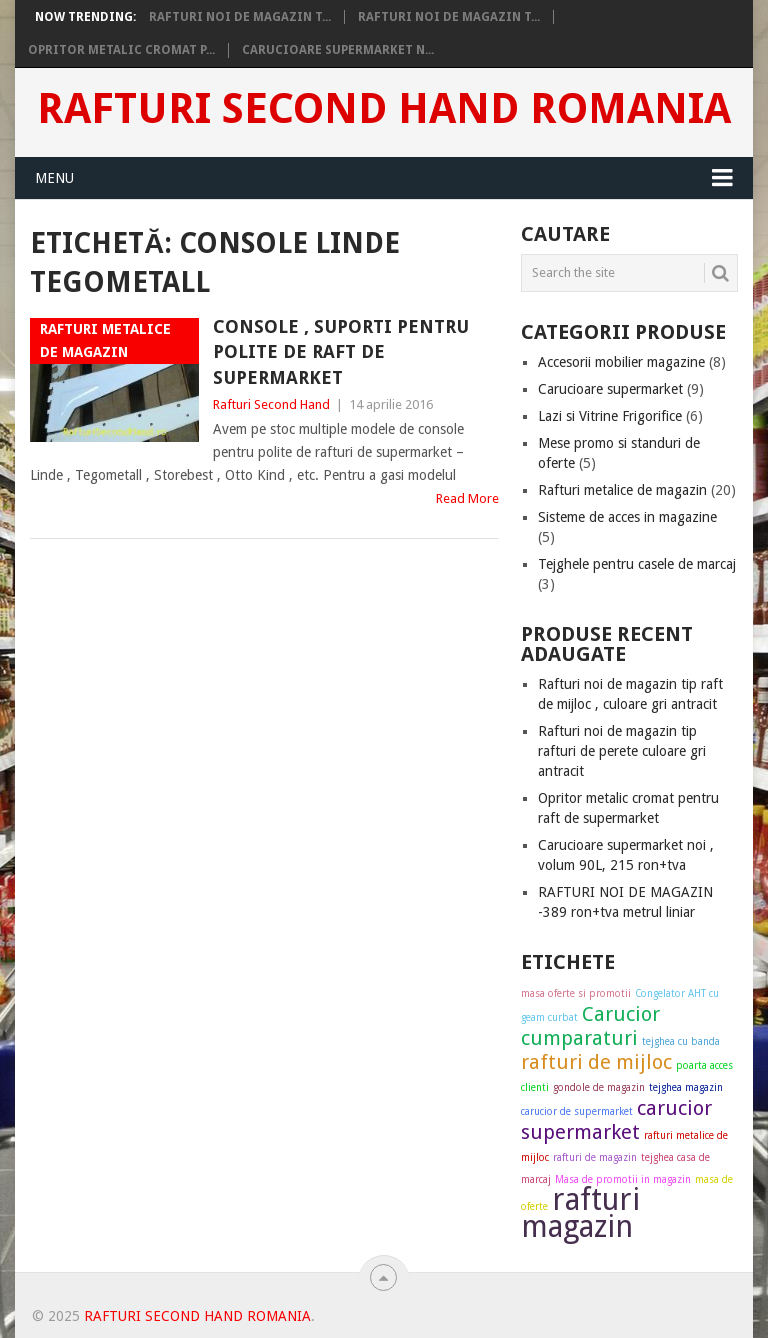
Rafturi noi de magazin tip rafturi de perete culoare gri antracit (622, 751)
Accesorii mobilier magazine (621, 362)
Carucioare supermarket (610, 389)
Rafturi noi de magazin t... (240, 17)
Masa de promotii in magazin (623, 1179)
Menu (54, 178)
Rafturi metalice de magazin (622, 490)
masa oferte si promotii (576, 993)
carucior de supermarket (577, 1111)
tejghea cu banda (681, 1041)
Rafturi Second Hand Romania (384, 109)
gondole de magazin (599, 1087)
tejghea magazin (686, 1087)
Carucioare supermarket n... (338, 50)
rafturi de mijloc (596, 1062)
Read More (467, 498)
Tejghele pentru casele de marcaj (637, 564)
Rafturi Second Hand (271, 404)
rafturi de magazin (595, 1157)
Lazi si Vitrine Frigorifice (610, 416)
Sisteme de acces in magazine (627, 517)
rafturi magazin (580, 1213)
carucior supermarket (616, 1120)
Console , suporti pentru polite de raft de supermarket (341, 351)
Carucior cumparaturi (590, 1026)
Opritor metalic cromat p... (121, 50)
